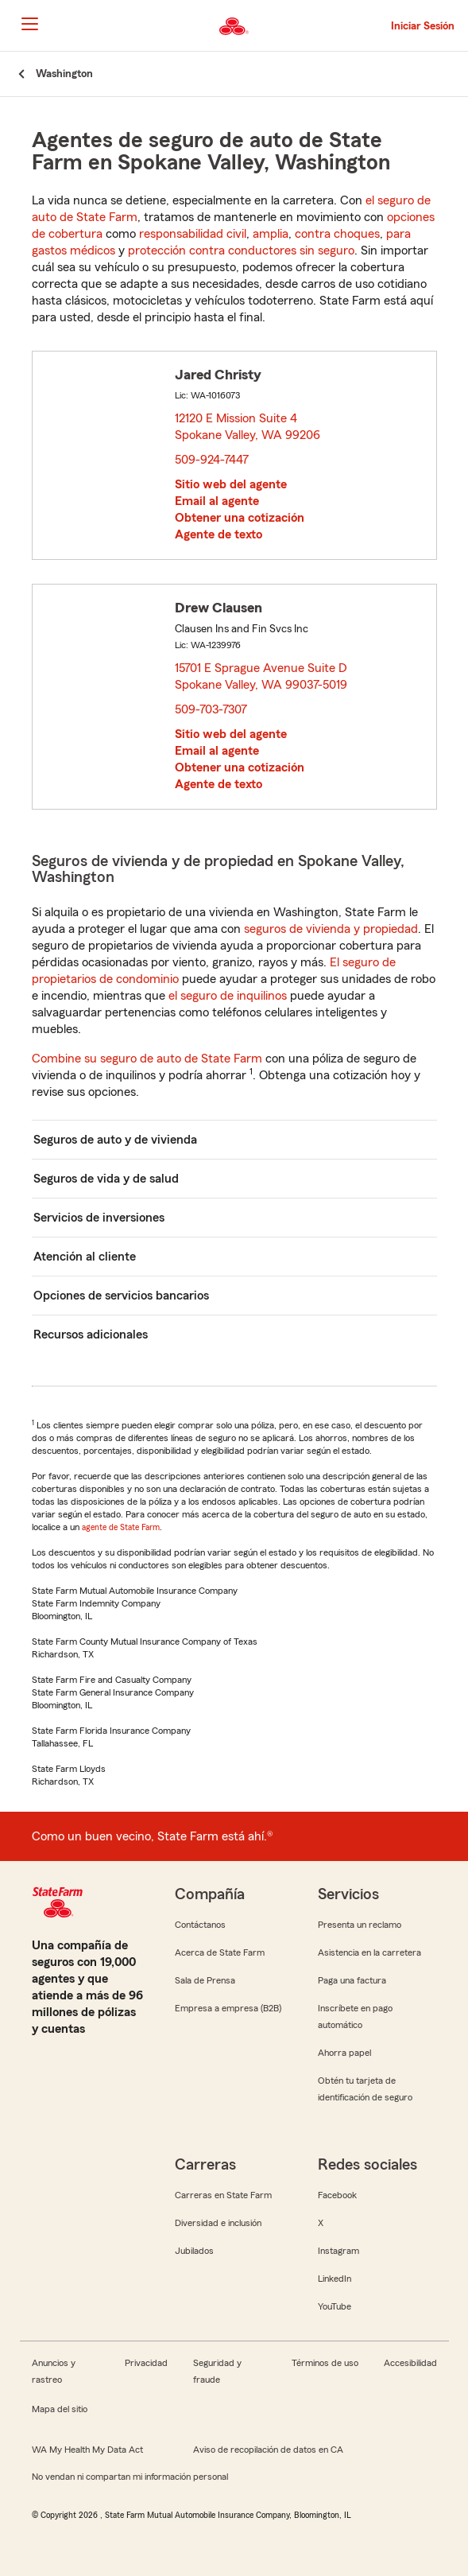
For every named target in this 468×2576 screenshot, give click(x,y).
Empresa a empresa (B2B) (228, 2008)
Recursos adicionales (90, 1334)
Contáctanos (200, 1924)
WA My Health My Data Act (87, 2449)
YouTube (334, 2306)
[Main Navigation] (29, 23)
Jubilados (194, 2250)
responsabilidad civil (192, 233)
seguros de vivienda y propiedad (331, 929)
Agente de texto (218, 534)
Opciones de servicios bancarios (121, 1295)
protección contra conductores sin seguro (241, 250)
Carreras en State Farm (223, 2195)
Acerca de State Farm (220, 1952)
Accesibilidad (410, 2363)
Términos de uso (325, 2363)
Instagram (338, 2250)
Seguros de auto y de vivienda (115, 1139)
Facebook (337, 2195)
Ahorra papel (344, 2052)
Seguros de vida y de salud (106, 1178)
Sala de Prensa (205, 1980)
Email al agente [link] (217, 501)
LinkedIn (334, 2278)
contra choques (337, 233)
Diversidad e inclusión (218, 2223)
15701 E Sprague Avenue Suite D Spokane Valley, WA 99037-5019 (262, 676)
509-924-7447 (212, 459)
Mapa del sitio (59, 2409)
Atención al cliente (84, 1256)
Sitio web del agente (231, 484)
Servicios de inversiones (98, 1217)
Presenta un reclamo (359, 1924)
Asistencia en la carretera (369, 1952)
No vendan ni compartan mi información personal (130, 2476)
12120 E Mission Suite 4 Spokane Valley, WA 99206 (248, 426)
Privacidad (146, 2363)
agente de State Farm (121, 1527)
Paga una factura (352, 1980)
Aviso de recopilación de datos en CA (268, 2449)
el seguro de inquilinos (227, 995)
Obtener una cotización (239, 517)
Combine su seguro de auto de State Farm (147, 1058)
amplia (270, 233)
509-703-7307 (211, 709)
